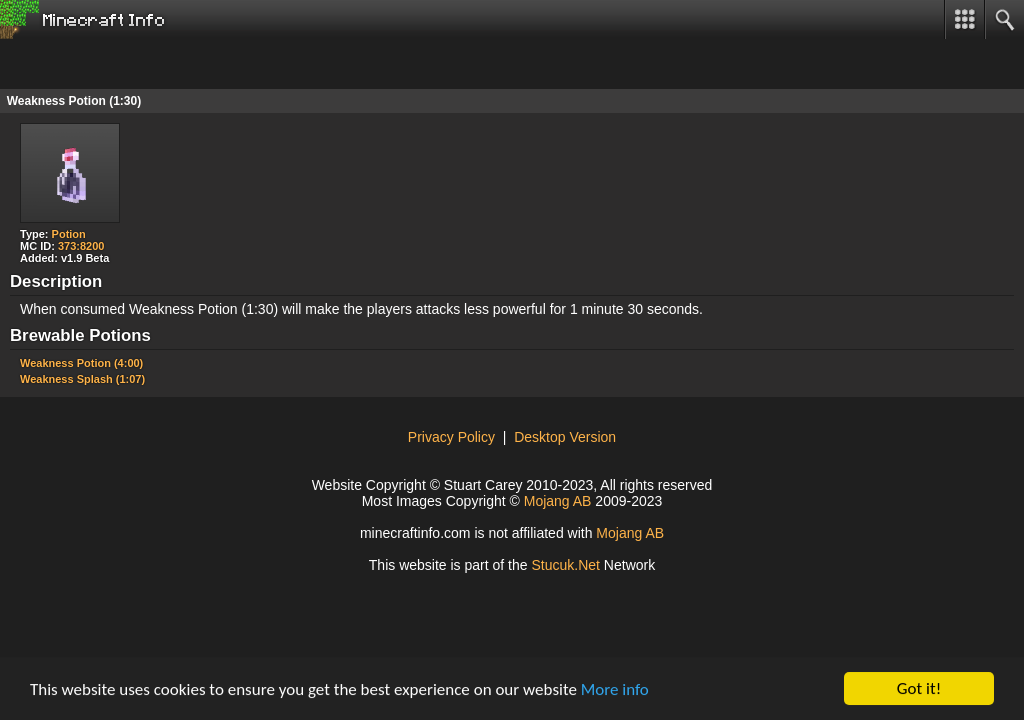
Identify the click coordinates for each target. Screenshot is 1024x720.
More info (615, 689)
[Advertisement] (160, 64)
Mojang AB (558, 501)
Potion (69, 234)
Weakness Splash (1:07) (82, 379)
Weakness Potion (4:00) (81, 363)
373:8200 (81, 246)
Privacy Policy (451, 437)
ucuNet (565, 565)
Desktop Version (565, 437)
